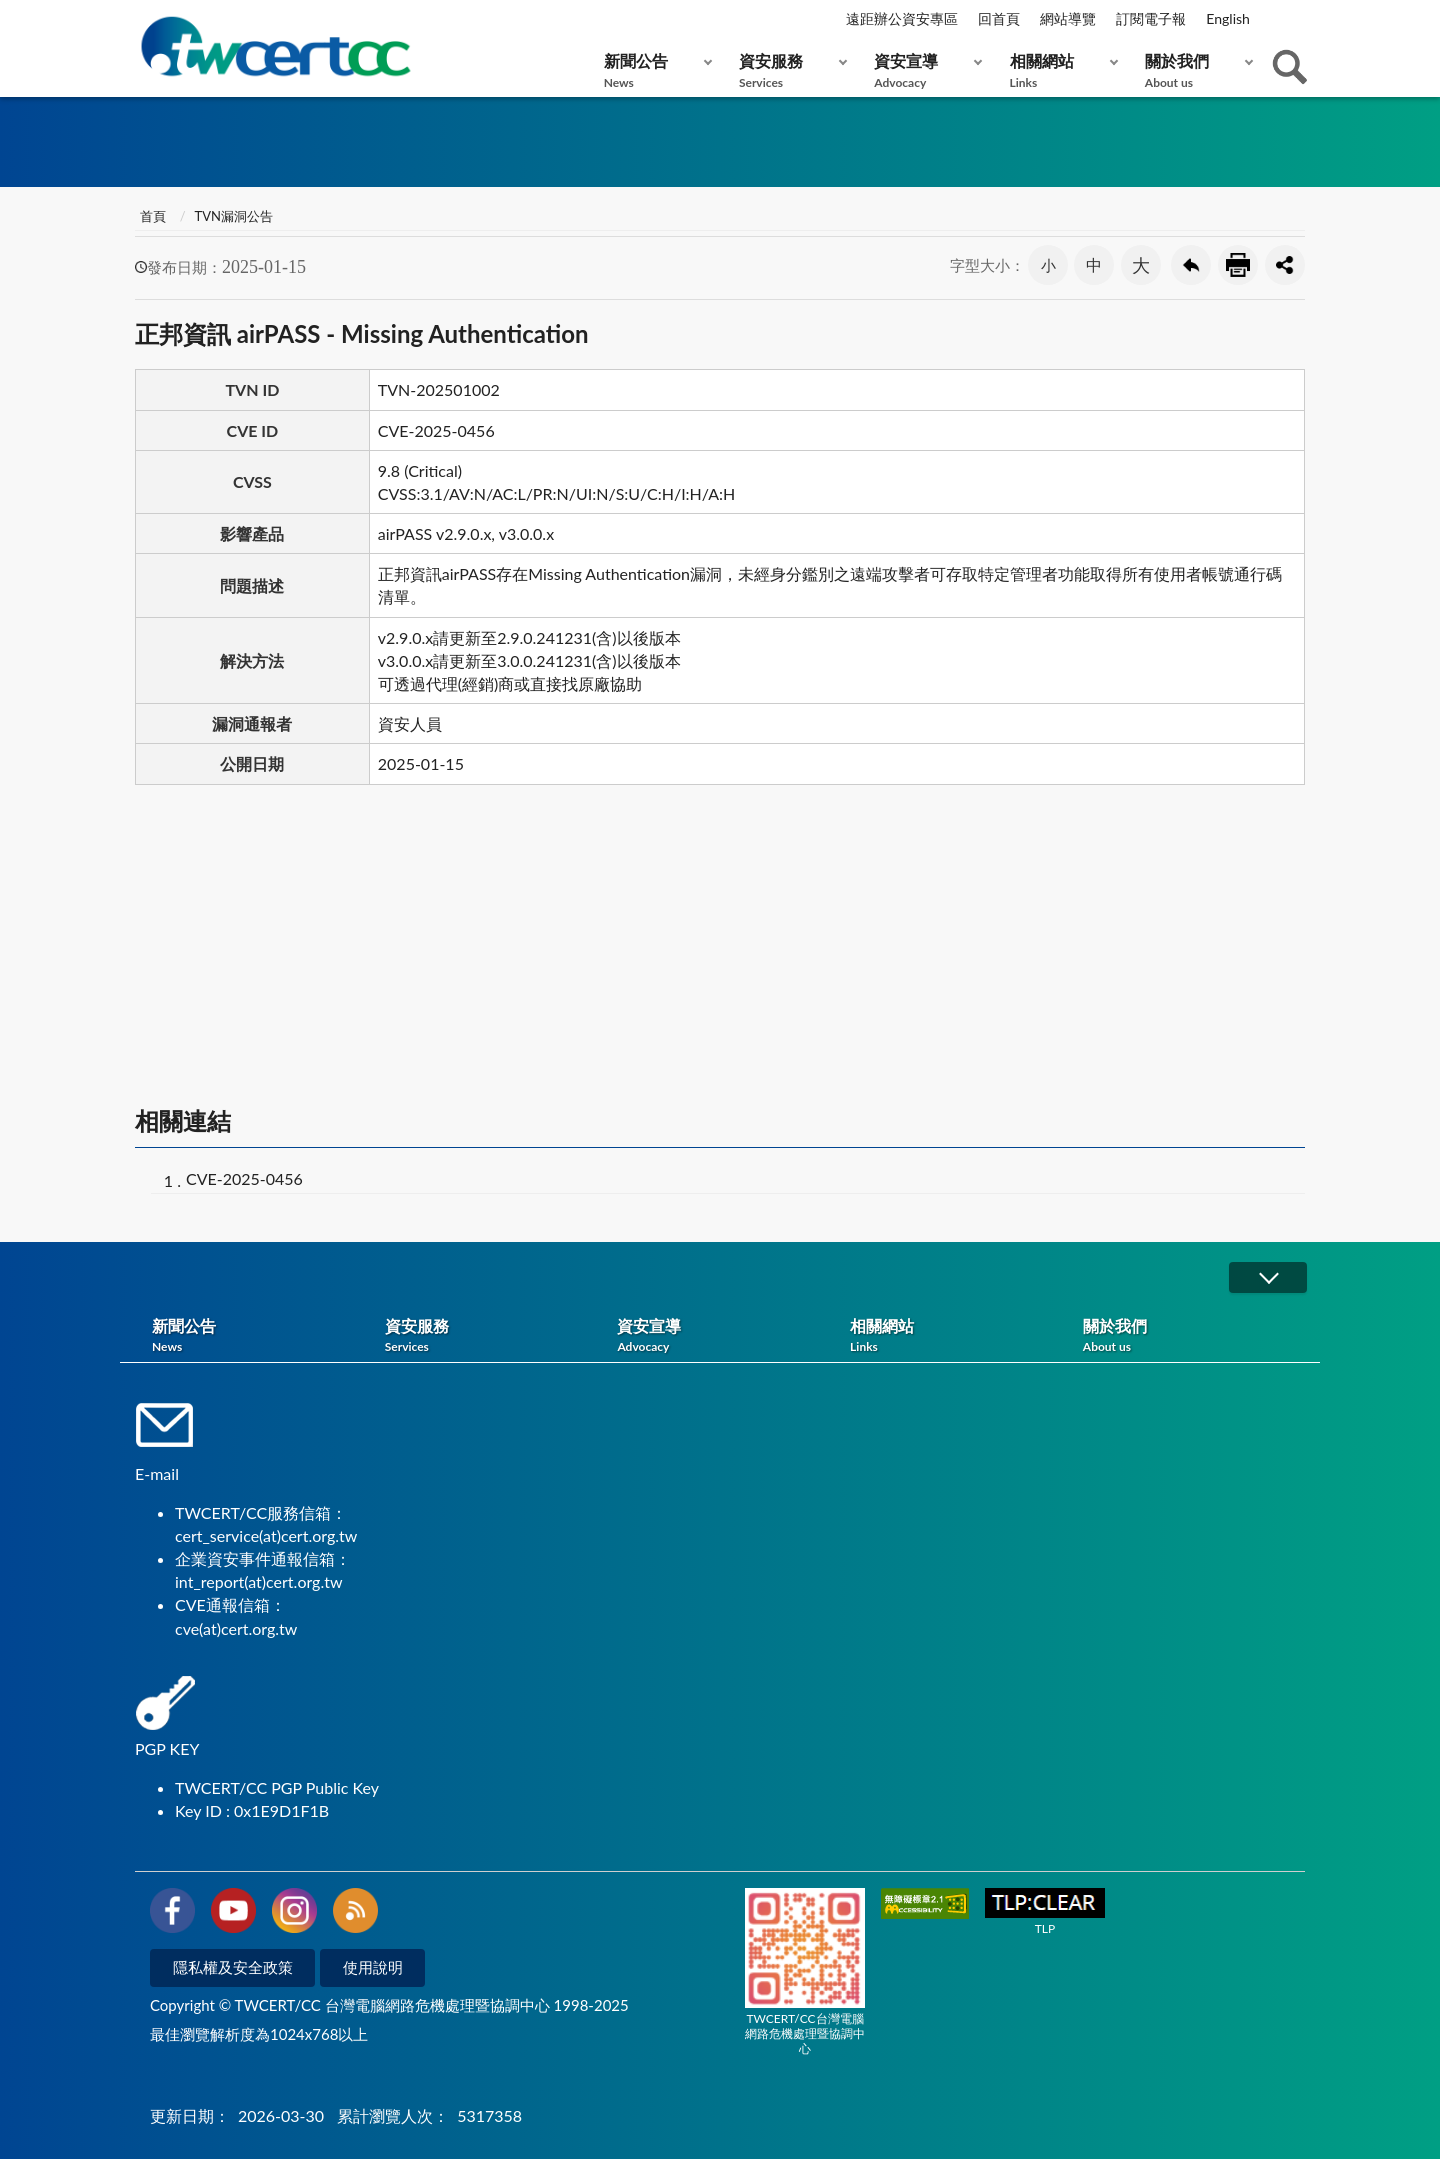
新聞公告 (653, 70)
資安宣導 (923, 70)
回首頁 (999, 18)
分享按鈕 (1285, 265)
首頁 (153, 216)
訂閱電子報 (1151, 18)
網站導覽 (1068, 18)
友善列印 (1238, 265)
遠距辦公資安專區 (902, 18)
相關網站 (1059, 70)
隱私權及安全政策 (233, 1967)
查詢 (1290, 67)
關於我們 (1194, 70)
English (1228, 18)
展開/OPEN (1268, 1277)
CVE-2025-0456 (244, 1178)
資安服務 (788, 70)
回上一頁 (1191, 265)
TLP (1045, 1912)
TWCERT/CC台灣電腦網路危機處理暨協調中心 (805, 1972)
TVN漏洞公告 (234, 216)
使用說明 (373, 1967)
